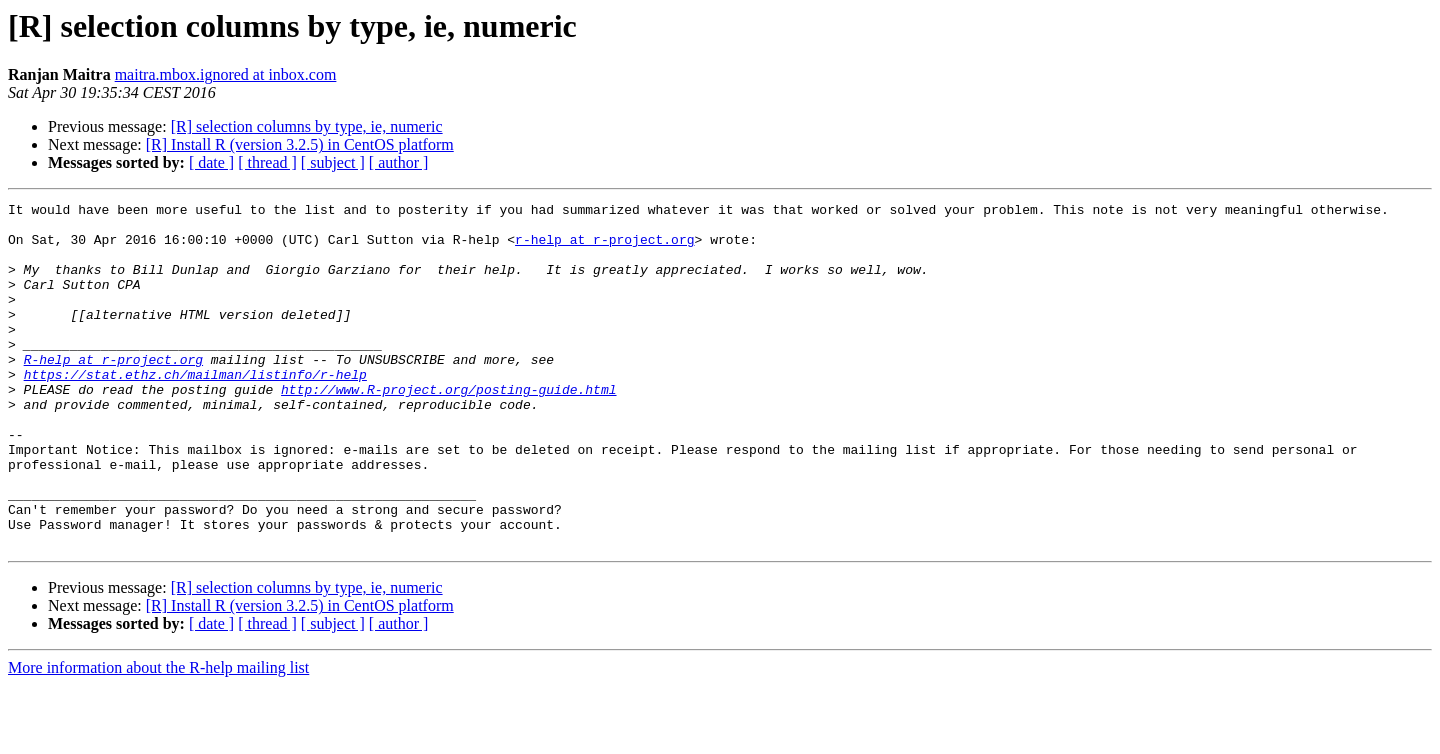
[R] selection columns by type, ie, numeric (307, 126)
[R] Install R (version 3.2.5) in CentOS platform (300, 144)
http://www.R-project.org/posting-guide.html (448, 428)
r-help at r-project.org (604, 248)
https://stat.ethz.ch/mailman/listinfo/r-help (195, 410)
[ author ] (399, 162)
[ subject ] (333, 162)
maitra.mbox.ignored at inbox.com (226, 74)
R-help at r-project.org (113, 392)
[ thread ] (267, 162)
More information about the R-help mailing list (158, 736)
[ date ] (211, 162)
